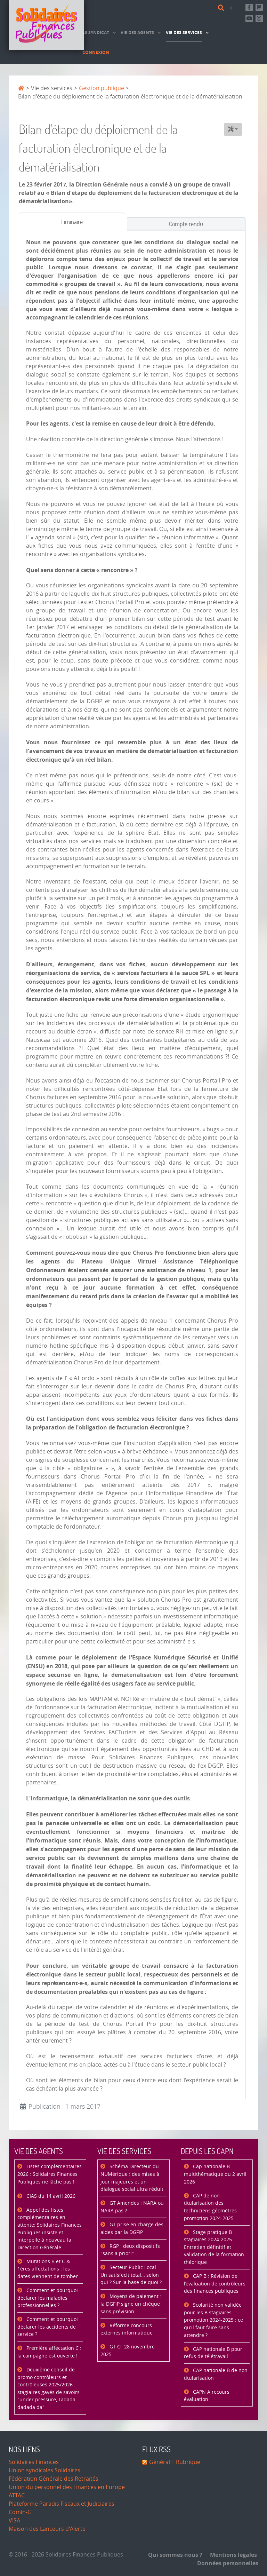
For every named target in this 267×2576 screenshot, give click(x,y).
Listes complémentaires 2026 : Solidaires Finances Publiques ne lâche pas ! (49, 2174)
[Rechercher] (222, 8)
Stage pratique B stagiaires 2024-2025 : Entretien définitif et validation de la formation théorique (214, 2247)
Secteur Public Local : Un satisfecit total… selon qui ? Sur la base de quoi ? (131, 2275)
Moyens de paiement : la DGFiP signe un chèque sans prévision (130, 2303)
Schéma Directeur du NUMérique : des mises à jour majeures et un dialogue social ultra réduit (131, 2178)
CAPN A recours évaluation (206, 2396)
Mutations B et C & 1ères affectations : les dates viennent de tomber (47, 2269)
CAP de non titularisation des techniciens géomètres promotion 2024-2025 (210, 2207)
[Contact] (232, 8)
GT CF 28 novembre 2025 (127, 2350)
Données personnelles (225, 2563)
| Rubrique (185, 2462)
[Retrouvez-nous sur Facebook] (249, 7)
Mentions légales (231, 2555)
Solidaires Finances (34, 2462)
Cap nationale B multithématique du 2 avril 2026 (215, 2174)
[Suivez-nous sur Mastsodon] (259, 7)
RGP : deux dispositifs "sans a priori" (130, 2250)
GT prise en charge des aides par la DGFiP (131, 2228)
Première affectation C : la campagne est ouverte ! (49, 2352)
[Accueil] (46, 25)
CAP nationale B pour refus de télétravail (213, 2353)
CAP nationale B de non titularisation (216, 2374)
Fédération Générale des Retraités (53, 2478)
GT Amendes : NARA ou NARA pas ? (132, 2207)
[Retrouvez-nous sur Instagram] (259, 18)
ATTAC (17, 2495)
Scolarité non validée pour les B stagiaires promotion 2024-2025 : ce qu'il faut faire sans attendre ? (213, 2320)
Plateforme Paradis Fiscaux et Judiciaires (61, 2503)
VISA (14, 2520)
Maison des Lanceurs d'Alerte (47, 2529)
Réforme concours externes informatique (126, 2329)
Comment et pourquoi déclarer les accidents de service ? (47, 2326)
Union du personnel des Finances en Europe (67, 2487)
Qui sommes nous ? (175, 2555)
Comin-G (20, 2512)
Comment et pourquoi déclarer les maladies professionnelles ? (47, 2298)
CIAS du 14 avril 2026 (50, 2196)
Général (159, 2462)
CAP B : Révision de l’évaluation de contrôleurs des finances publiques (214, 2283)
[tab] (72, 222)
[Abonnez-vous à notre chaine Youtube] (249, 18)
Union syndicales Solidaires (44, 2470)
